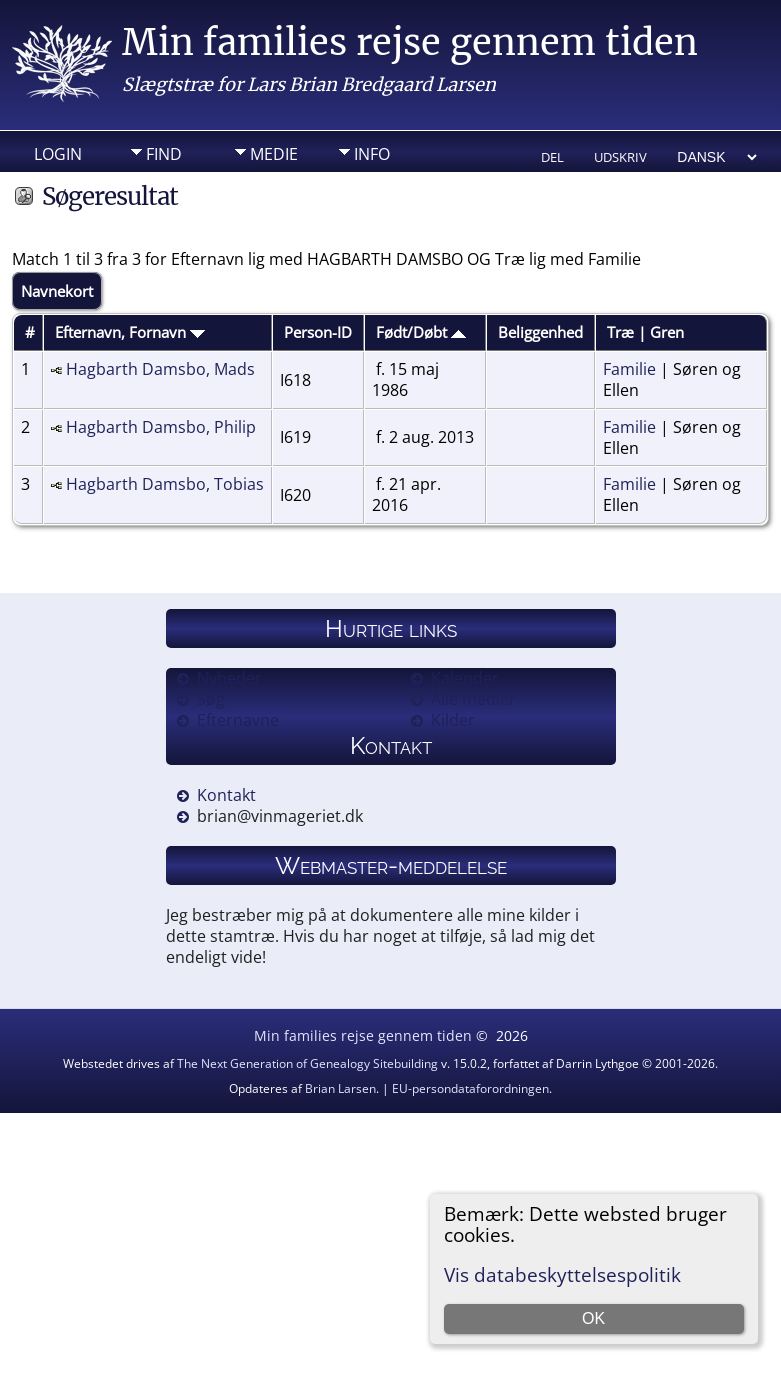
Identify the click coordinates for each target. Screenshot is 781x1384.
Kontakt (226, 795)
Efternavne (238, 720)
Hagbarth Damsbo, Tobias (165, 484)
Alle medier (473, 699)
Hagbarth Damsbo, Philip (161, 427)
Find (164, 154)
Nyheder (229, 678)
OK (593, 1318)
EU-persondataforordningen (470, 1088)
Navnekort (57, 291)
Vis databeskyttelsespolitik (562, 1274)
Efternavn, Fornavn (130, 332)
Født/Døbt (421, 332)
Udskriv (620, 157)
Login (58, 154)
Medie (274, 154)
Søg (211, 699)
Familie (629, 369)
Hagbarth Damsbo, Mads (160, 369)
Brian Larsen (340, 1088)
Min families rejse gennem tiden (410, 42)
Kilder (453, 720)
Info (372, 154)
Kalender (465, 678)
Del (552, 157)
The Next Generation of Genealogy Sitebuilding (307, 1063)
